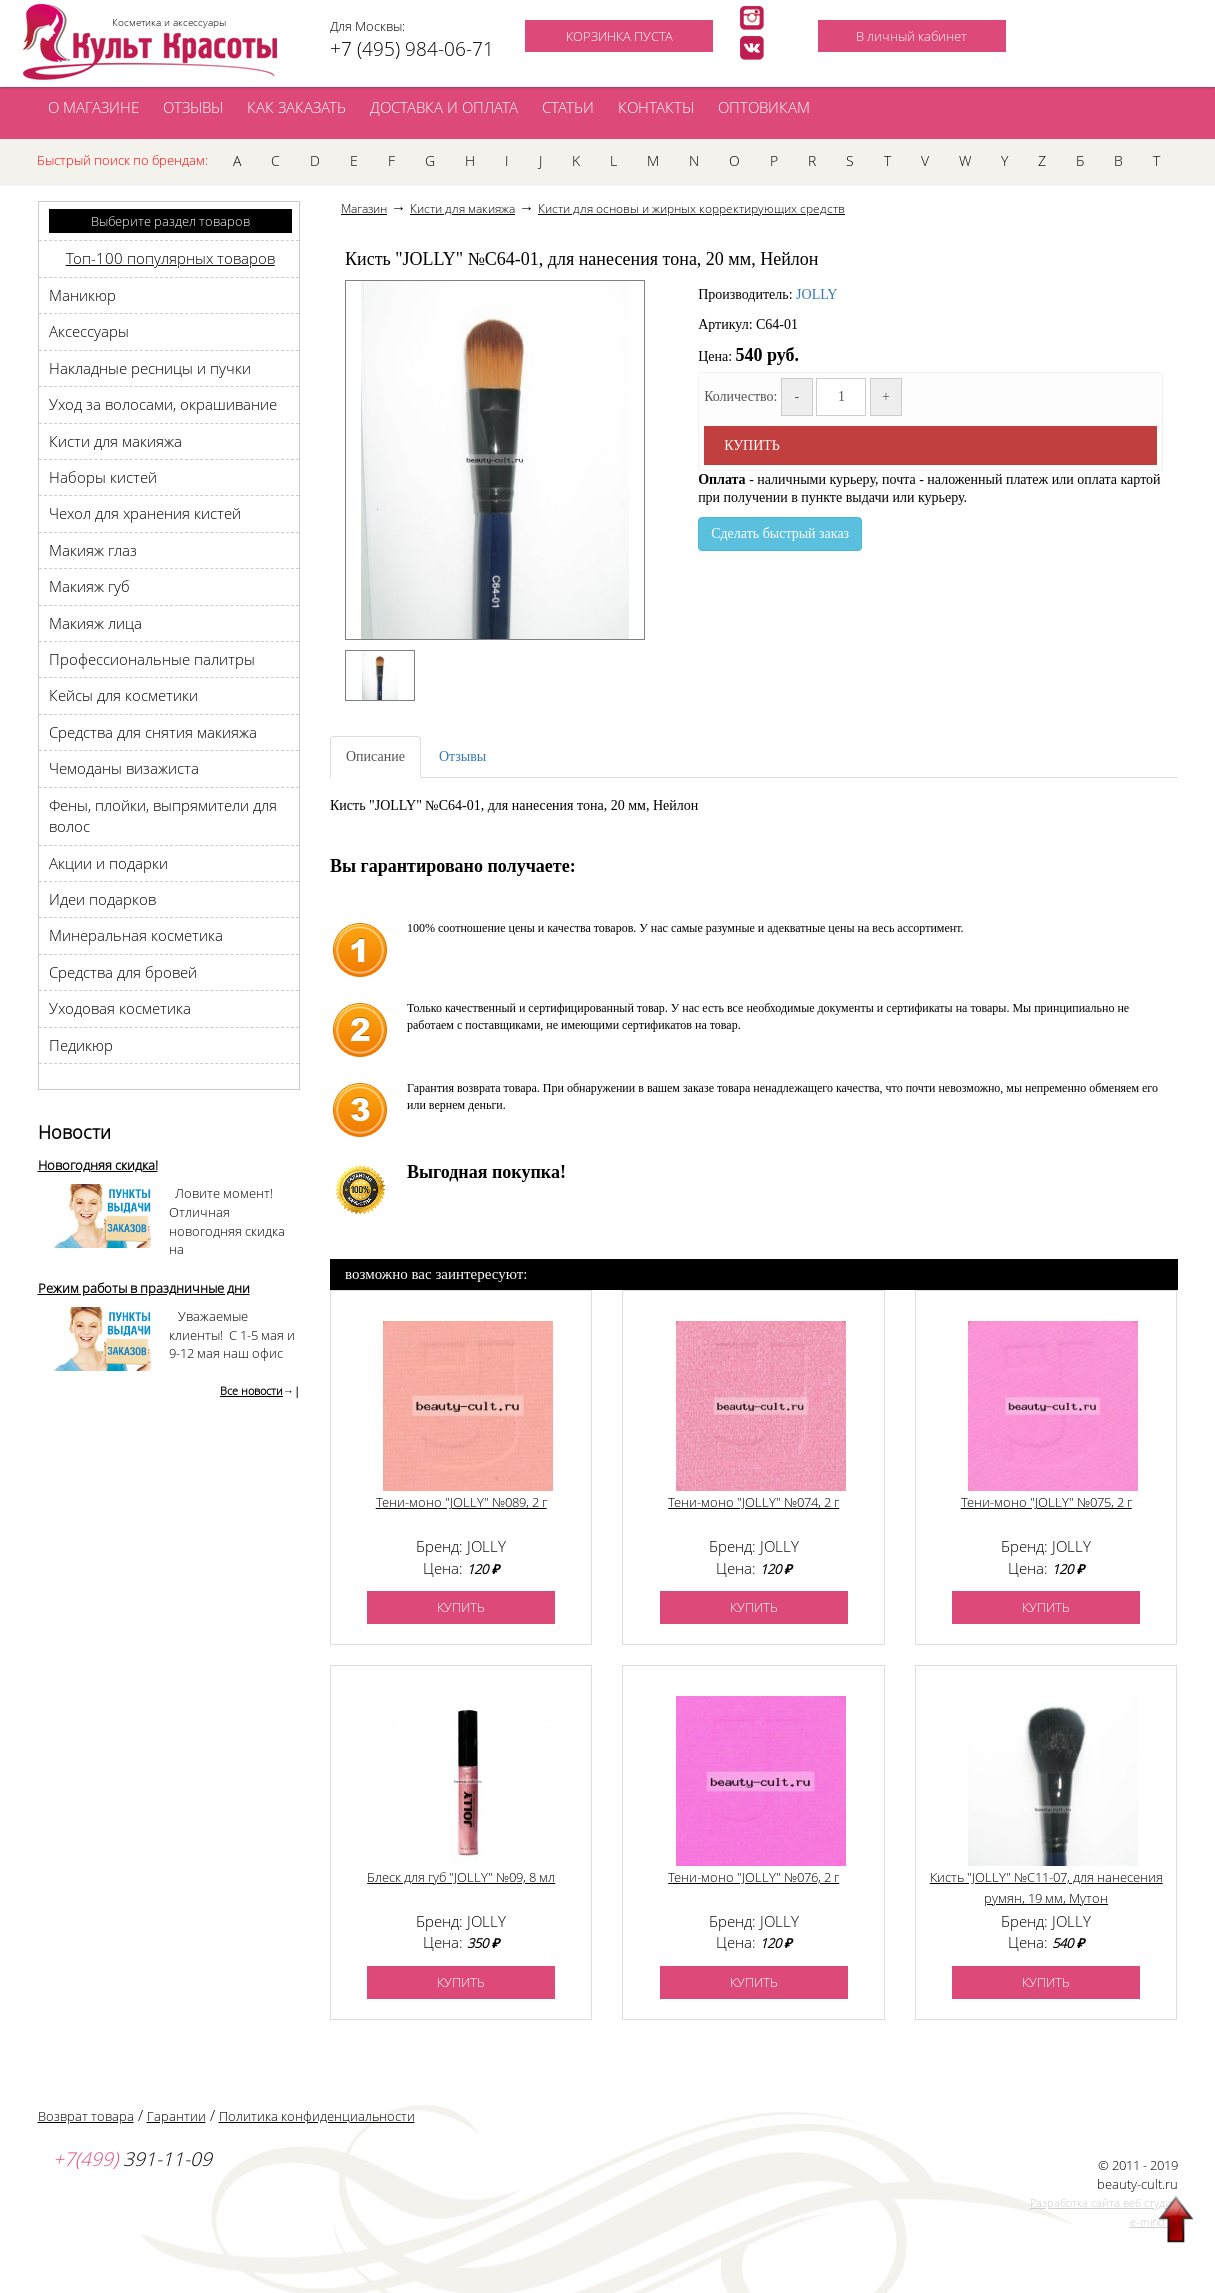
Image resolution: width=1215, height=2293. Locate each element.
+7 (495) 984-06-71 (412, 49)
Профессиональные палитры (152, 659)
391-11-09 (132, 2159)
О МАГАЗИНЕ (93, 107)
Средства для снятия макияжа (153, 732)
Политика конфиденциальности (317, 2116)
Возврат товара (86, 2116)
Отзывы (462, 756)
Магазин (364, 208)
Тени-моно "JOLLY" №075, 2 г (1046, 1502)
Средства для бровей (123, 972)
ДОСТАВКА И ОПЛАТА (444, 107)
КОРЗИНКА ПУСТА (619, 36)
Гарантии (176, 2116)
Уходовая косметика (120, 1008)
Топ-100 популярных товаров (170, 258)
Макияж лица (95, 623)
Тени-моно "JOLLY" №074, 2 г (753, 1502)
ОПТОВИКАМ (764, 107)
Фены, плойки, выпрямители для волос (163, 815)
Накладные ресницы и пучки (150, 368)
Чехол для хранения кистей (145, 513)
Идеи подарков (102, 899)
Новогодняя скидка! (98, 1165)
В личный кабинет (911, 36)
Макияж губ (89, 586)
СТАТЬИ (568, 107)
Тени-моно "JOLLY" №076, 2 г (753, 1877)
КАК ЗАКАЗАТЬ (296, 107)
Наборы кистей (103, 477)
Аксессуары (89, 331)
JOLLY (816, 294)
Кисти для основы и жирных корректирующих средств (691, 208)
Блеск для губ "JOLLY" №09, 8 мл (461, 1877)
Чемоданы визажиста (124, 768)
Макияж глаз (93, 550)
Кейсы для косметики (123, 695)
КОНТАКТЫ (656, 107)
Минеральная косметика (136, 935)
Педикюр (81, 1045)
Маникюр (82, 295)
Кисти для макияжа (115, 441)
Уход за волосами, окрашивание (163, 404)
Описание (375, 756)
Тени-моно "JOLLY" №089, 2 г (461, 1502)
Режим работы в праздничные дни (144, 1288)
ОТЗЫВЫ (193, 107)
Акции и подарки (108, 863)
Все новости (251, 1390)
